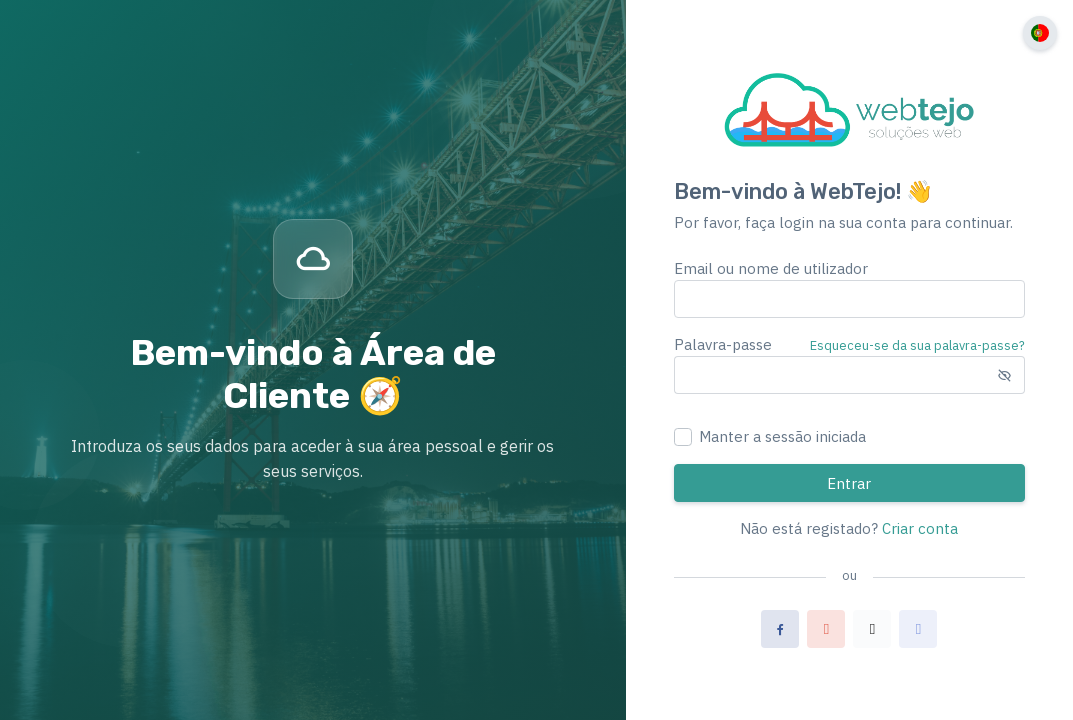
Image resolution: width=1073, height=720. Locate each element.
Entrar (849, 483)
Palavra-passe (723, 344)
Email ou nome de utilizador (771, 268)
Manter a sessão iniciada (782, 436)
